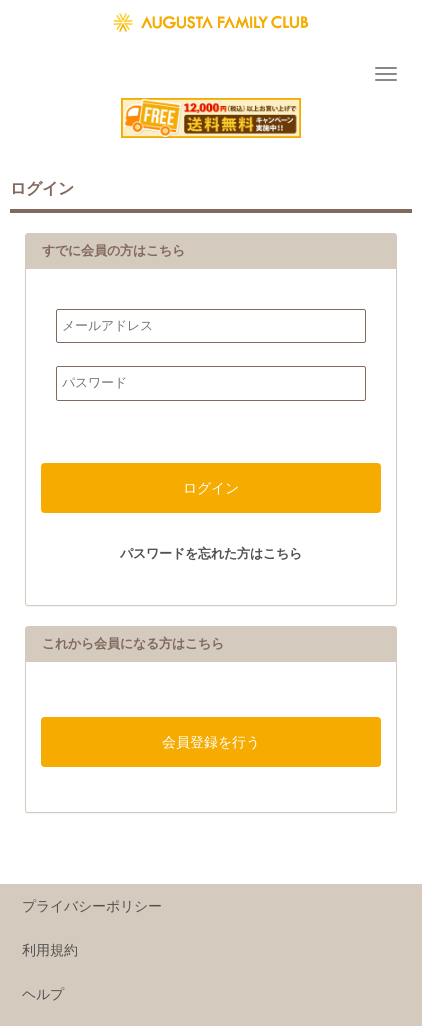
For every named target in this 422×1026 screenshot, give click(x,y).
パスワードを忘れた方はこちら (211, 554)
